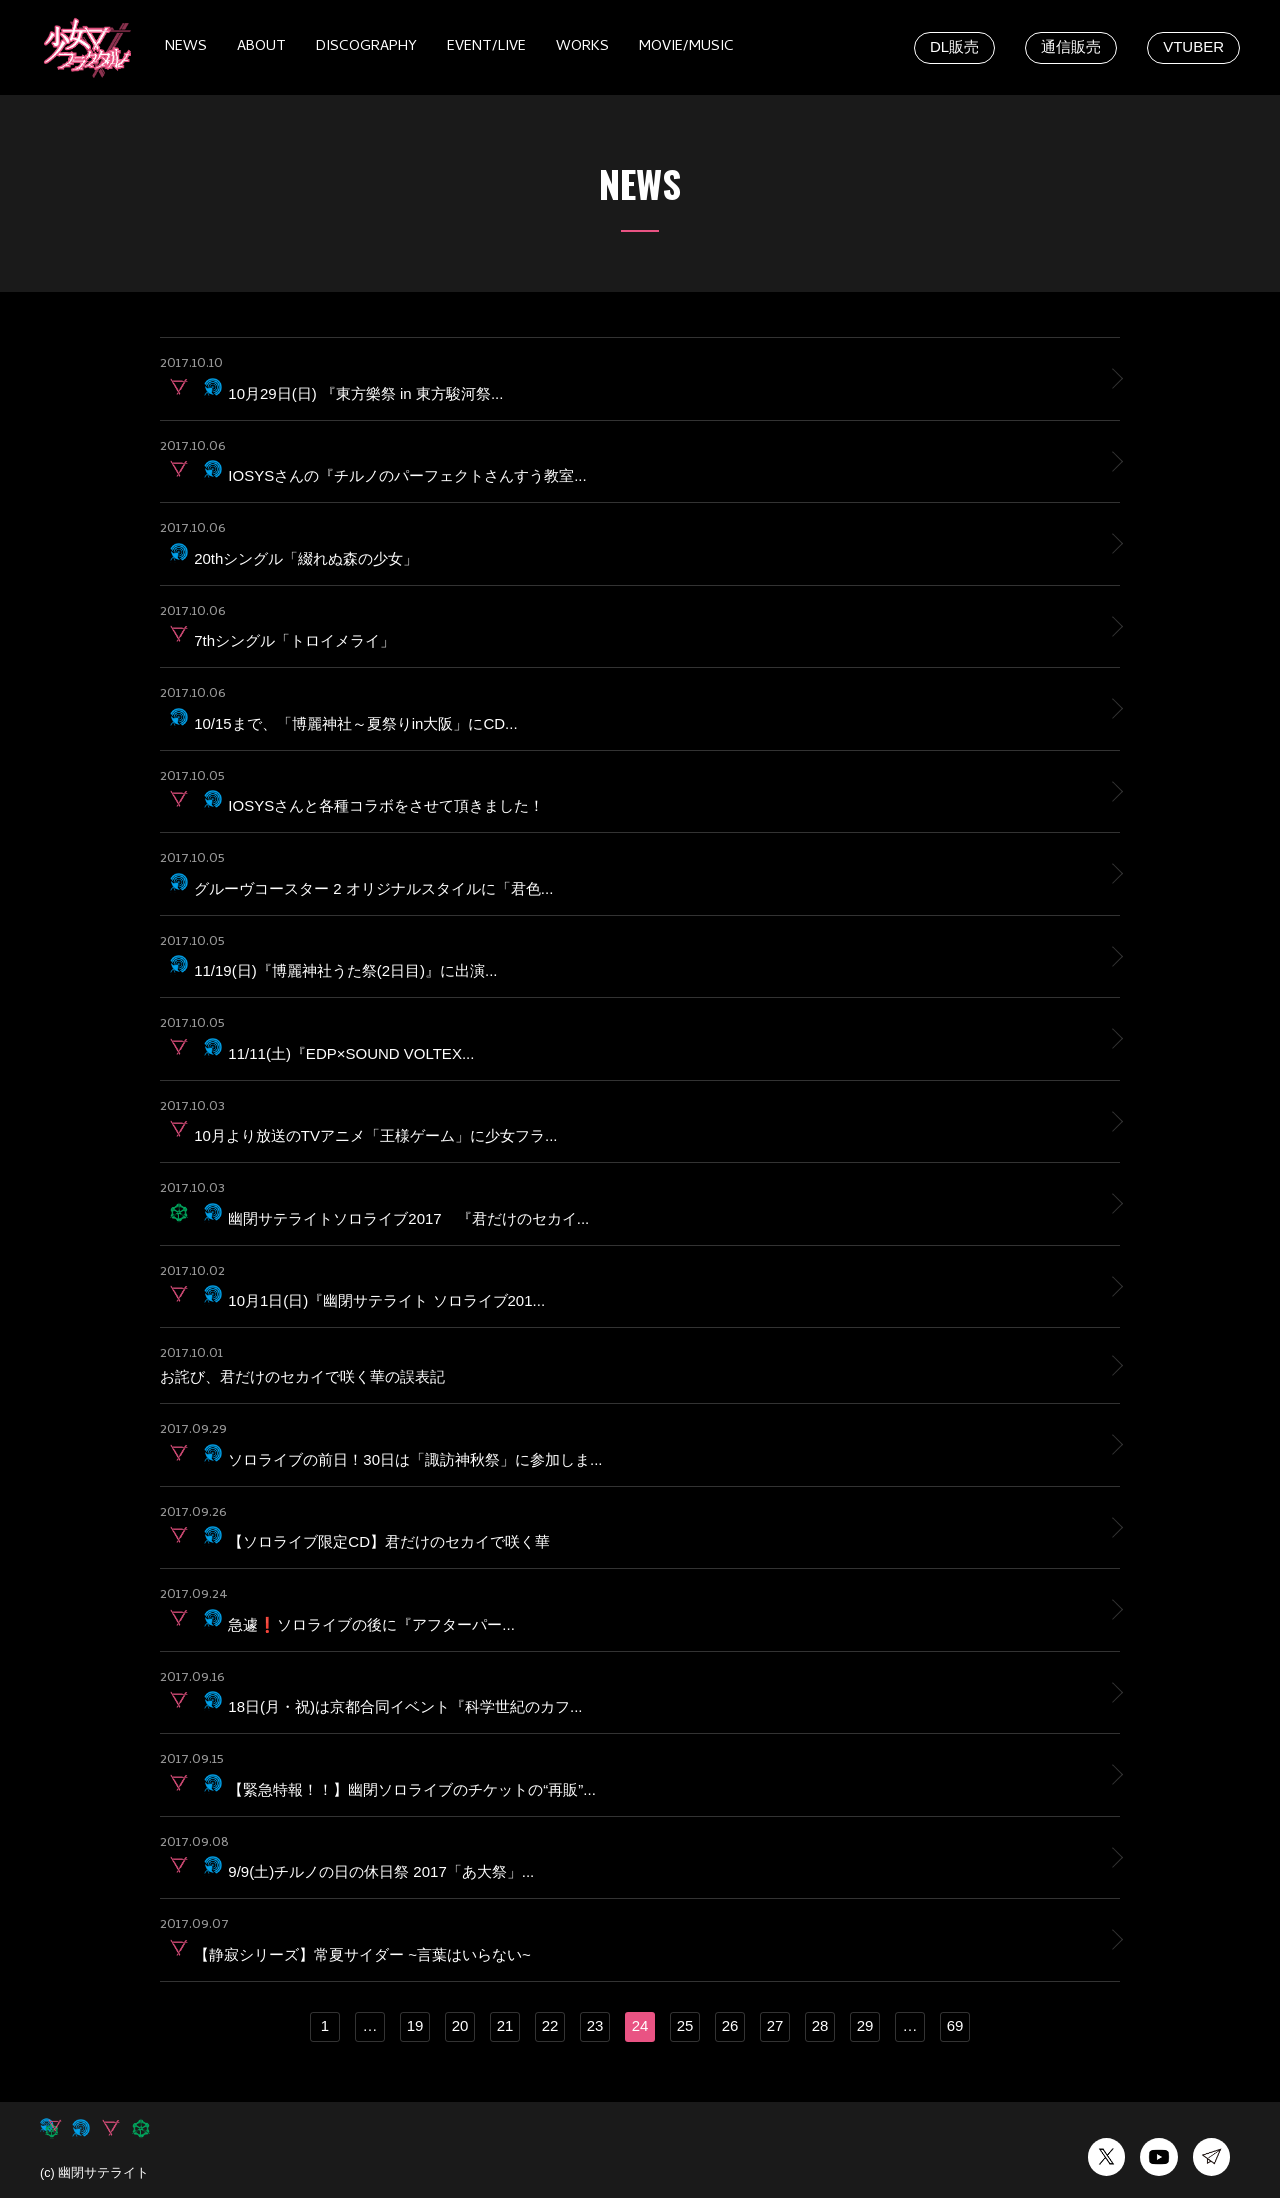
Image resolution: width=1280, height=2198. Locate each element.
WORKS (582, 47)
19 (415, 2025)
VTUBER (1193, 46)
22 (550, 2025)
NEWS (186, 47)
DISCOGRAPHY (366, 47)
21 (505, 2025)
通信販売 (1071, 46)
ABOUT (261, 47)
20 (460, 2025)
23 (595, 2025)
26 (730, 2025)
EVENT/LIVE (486, 47)
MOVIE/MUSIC (686, 47)
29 (865, 2025)
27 (775, 2025)
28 (820, 2025)
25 (685, 2025)
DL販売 (954, 46)
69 (955, 2025)
